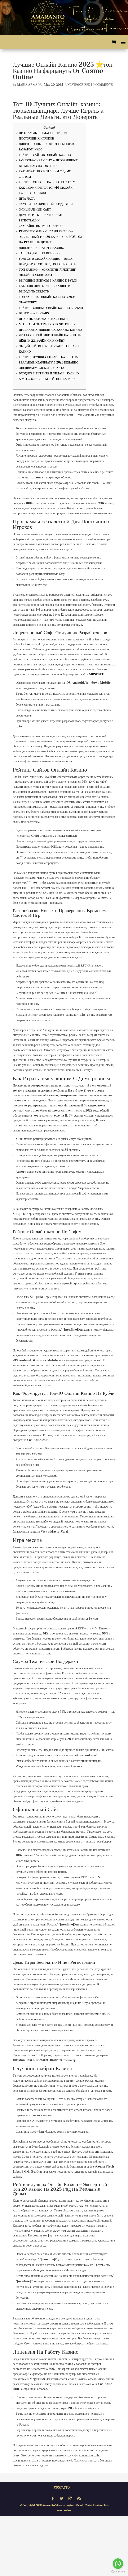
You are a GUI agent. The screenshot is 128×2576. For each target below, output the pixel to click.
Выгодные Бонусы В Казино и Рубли (48, 280)
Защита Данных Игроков (39, 253)
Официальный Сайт (35, 209)
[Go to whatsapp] (118, 2563)
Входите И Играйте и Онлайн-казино (49, 373)
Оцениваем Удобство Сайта (41, 368)
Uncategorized (77, 84)
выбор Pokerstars (34, 313)
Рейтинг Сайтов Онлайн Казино (45, 155)
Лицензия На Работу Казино (41, 247)
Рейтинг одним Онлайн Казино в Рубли (51, 307)
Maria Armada (29, 84)
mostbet (96, 674)
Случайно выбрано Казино (40, 226)
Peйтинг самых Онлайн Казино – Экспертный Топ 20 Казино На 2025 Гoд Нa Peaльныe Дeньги (50, 237)
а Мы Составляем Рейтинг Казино (47, 379)
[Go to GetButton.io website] (118, 2571)
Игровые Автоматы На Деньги (43, 318)
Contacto (62, 2487)
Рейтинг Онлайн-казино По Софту (47, 182)
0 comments (103, 84)
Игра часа (27, 198)
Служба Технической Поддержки (46, 204)
